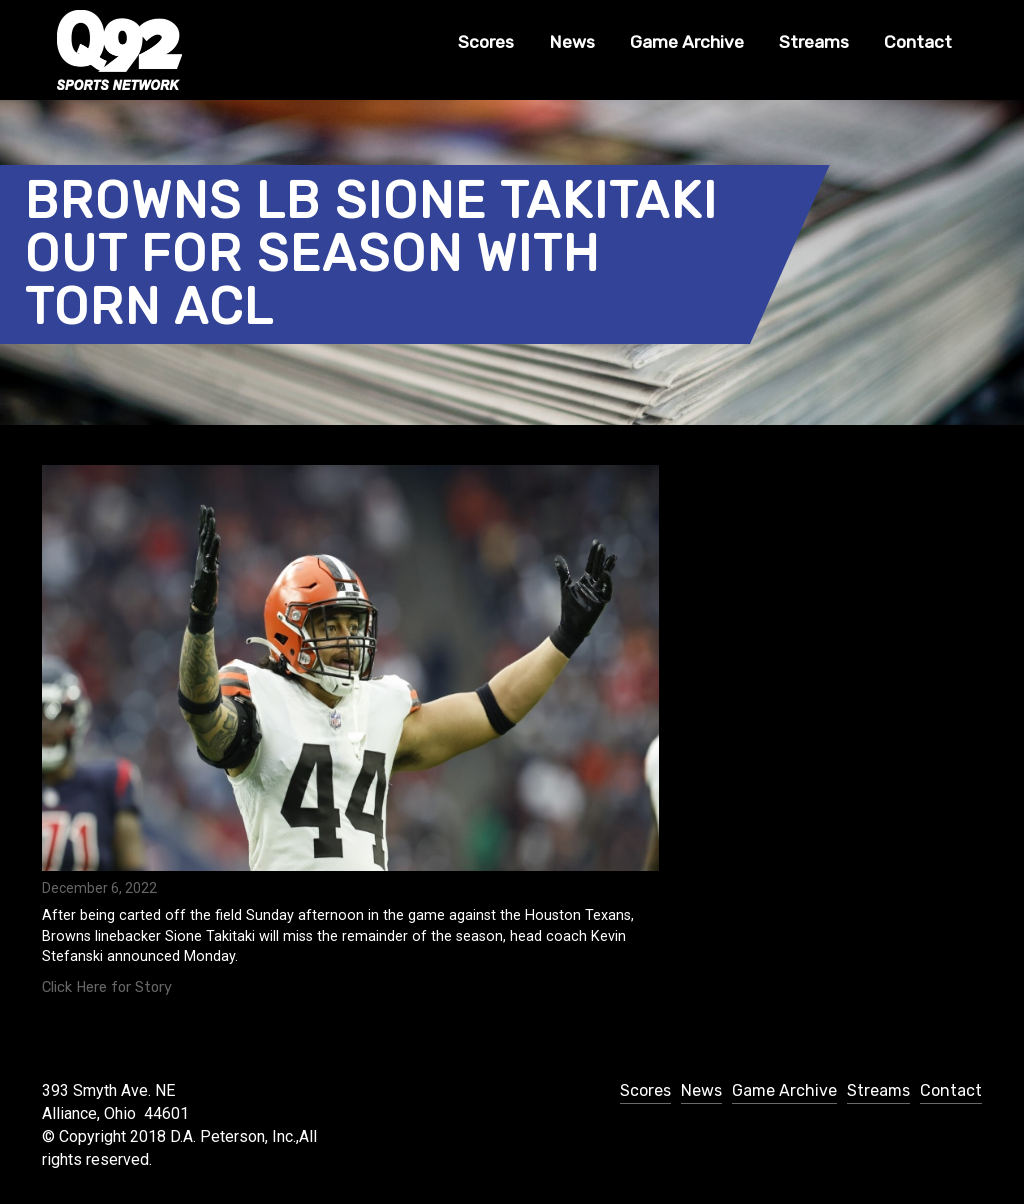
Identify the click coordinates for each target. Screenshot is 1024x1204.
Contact (918, 42)
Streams (814, 42)
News (572, 42)
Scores (486, 42)
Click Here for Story (107, 987)
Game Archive (687, 42)
